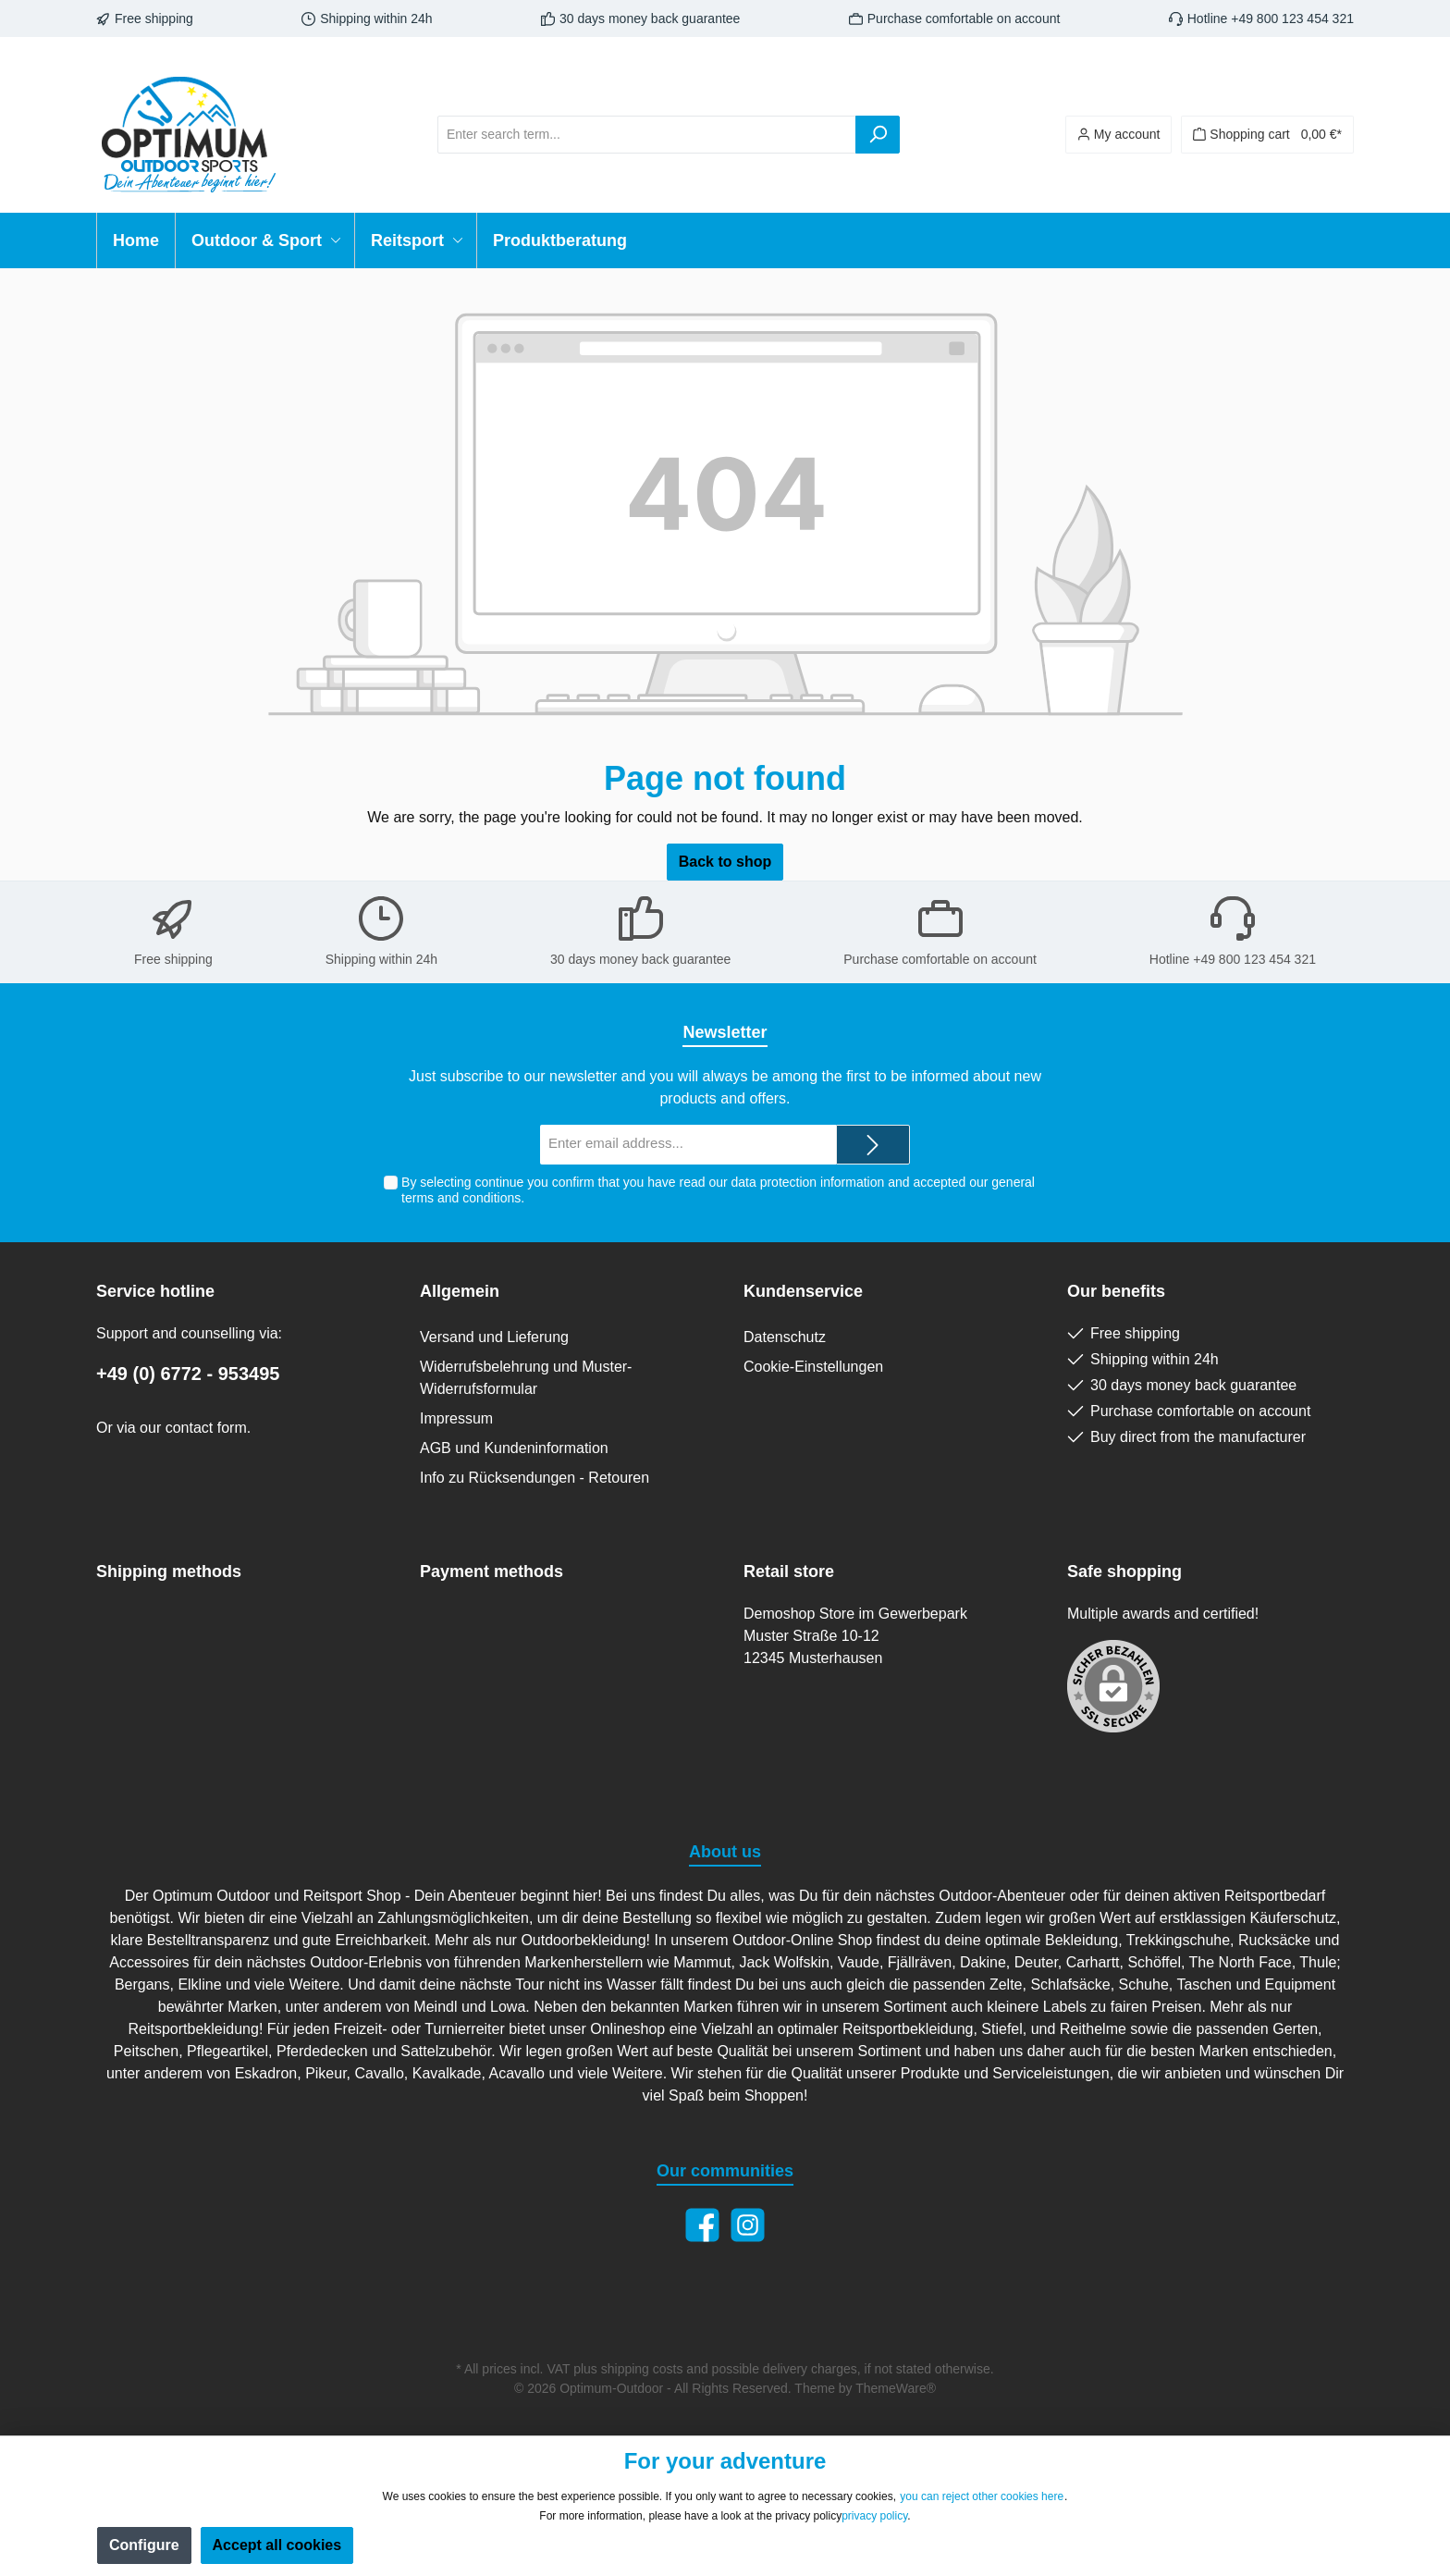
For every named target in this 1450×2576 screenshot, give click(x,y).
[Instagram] (747, 2225)
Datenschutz (784, 1337)
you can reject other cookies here (981, 2496)
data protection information (807, 1182)
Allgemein (459, 1291)
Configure (144, 2545)
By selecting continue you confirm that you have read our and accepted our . (718, 1190)
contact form (206, 1428)
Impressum (456, 1418)
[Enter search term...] (646, 135)
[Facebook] (702, 2225)
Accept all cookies (277, 2545)
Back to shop (725, 861)
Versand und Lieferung (494, 1337)
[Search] (877, 135)
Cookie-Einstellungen (813, 1366)
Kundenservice (803, 1291)
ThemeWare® (895, 2388)
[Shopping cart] (1267, 135)
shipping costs (642, 2368)
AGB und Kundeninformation (514, 1448)
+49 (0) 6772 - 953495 (188, 1373)
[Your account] (1118, 135)
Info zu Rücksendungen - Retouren (534, 1477)
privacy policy (874, 2515)
